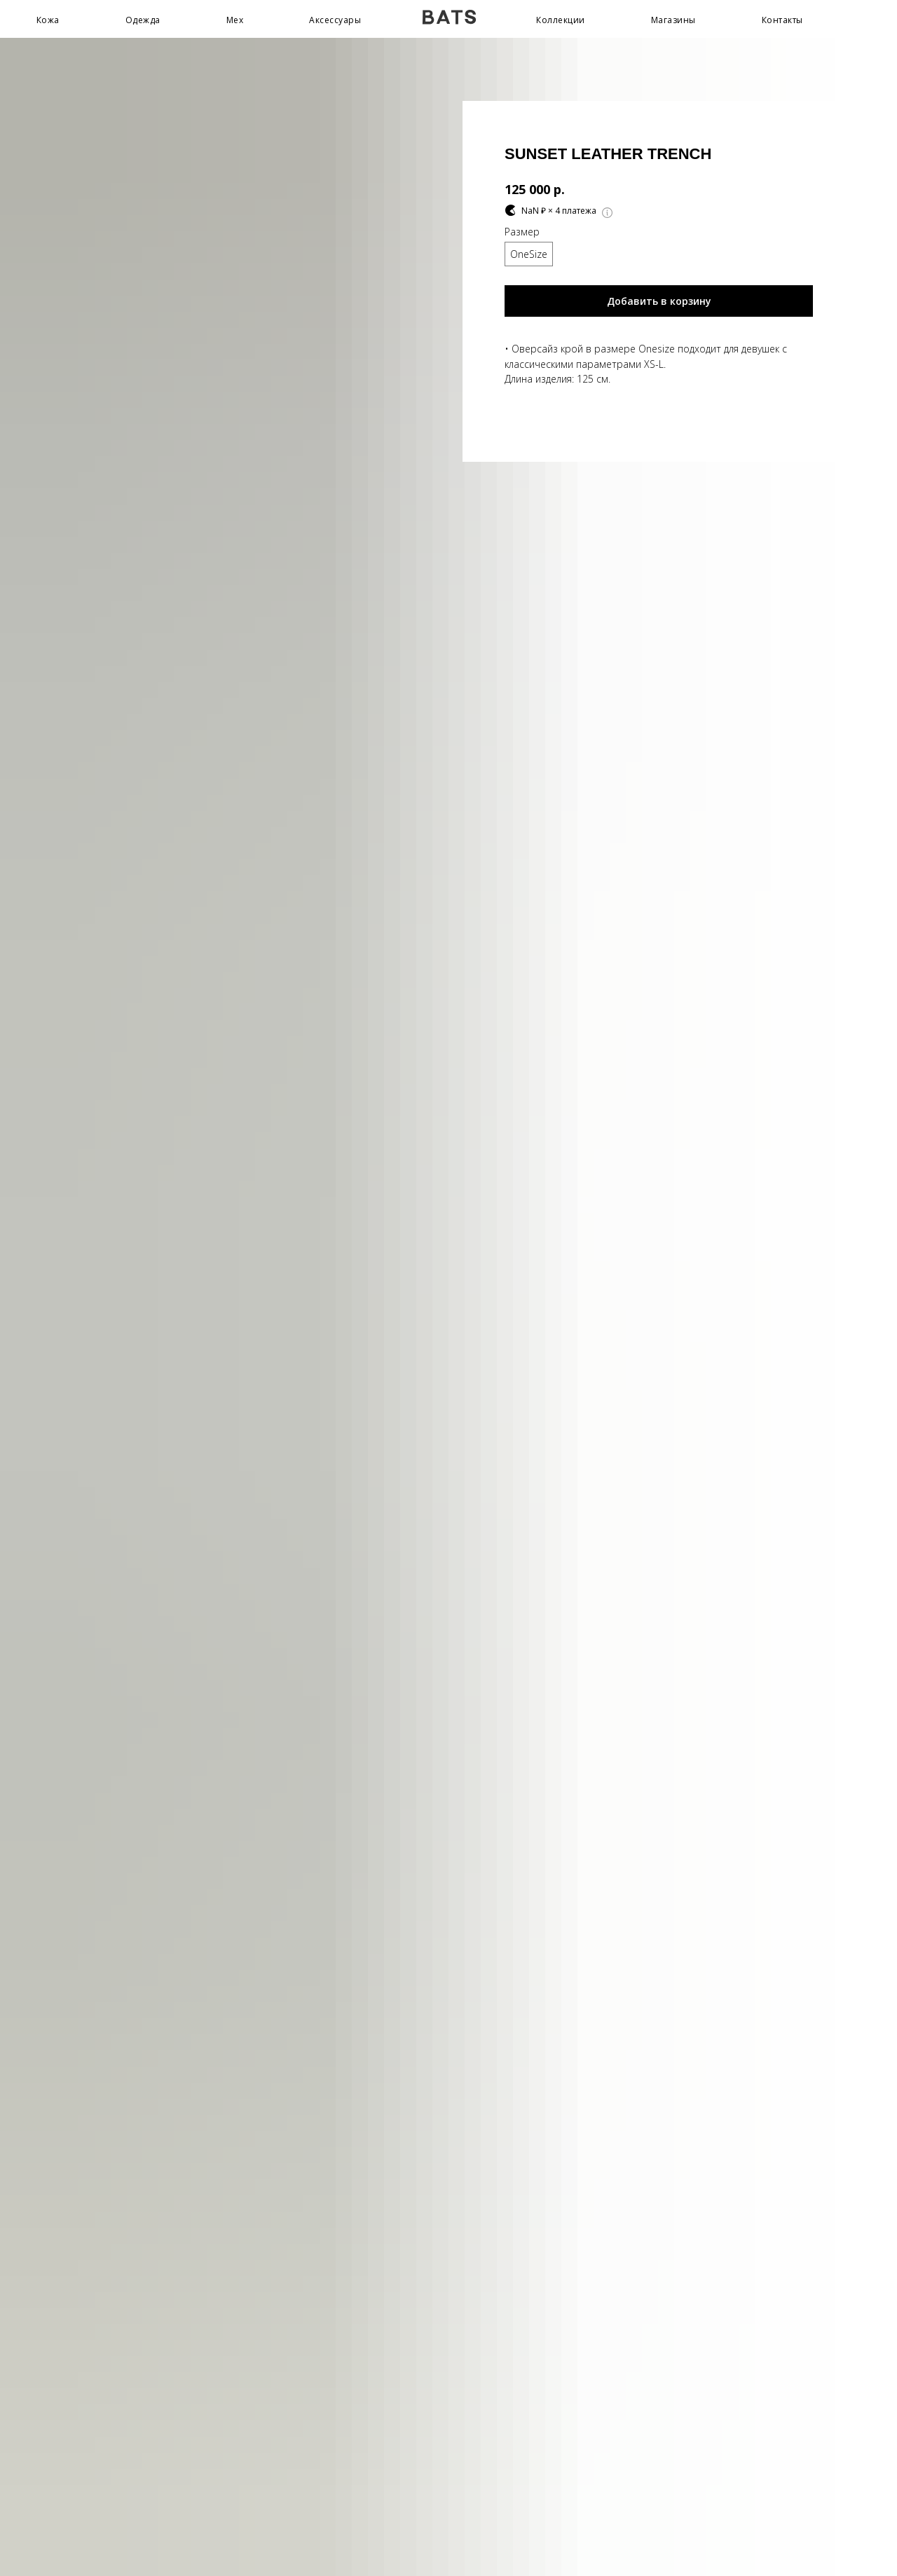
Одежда (142, 20)
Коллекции (560, 20)
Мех (235, 20)
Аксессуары (335, 20)
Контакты (782, 20)
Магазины (673, 20)
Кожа (48, 20)
